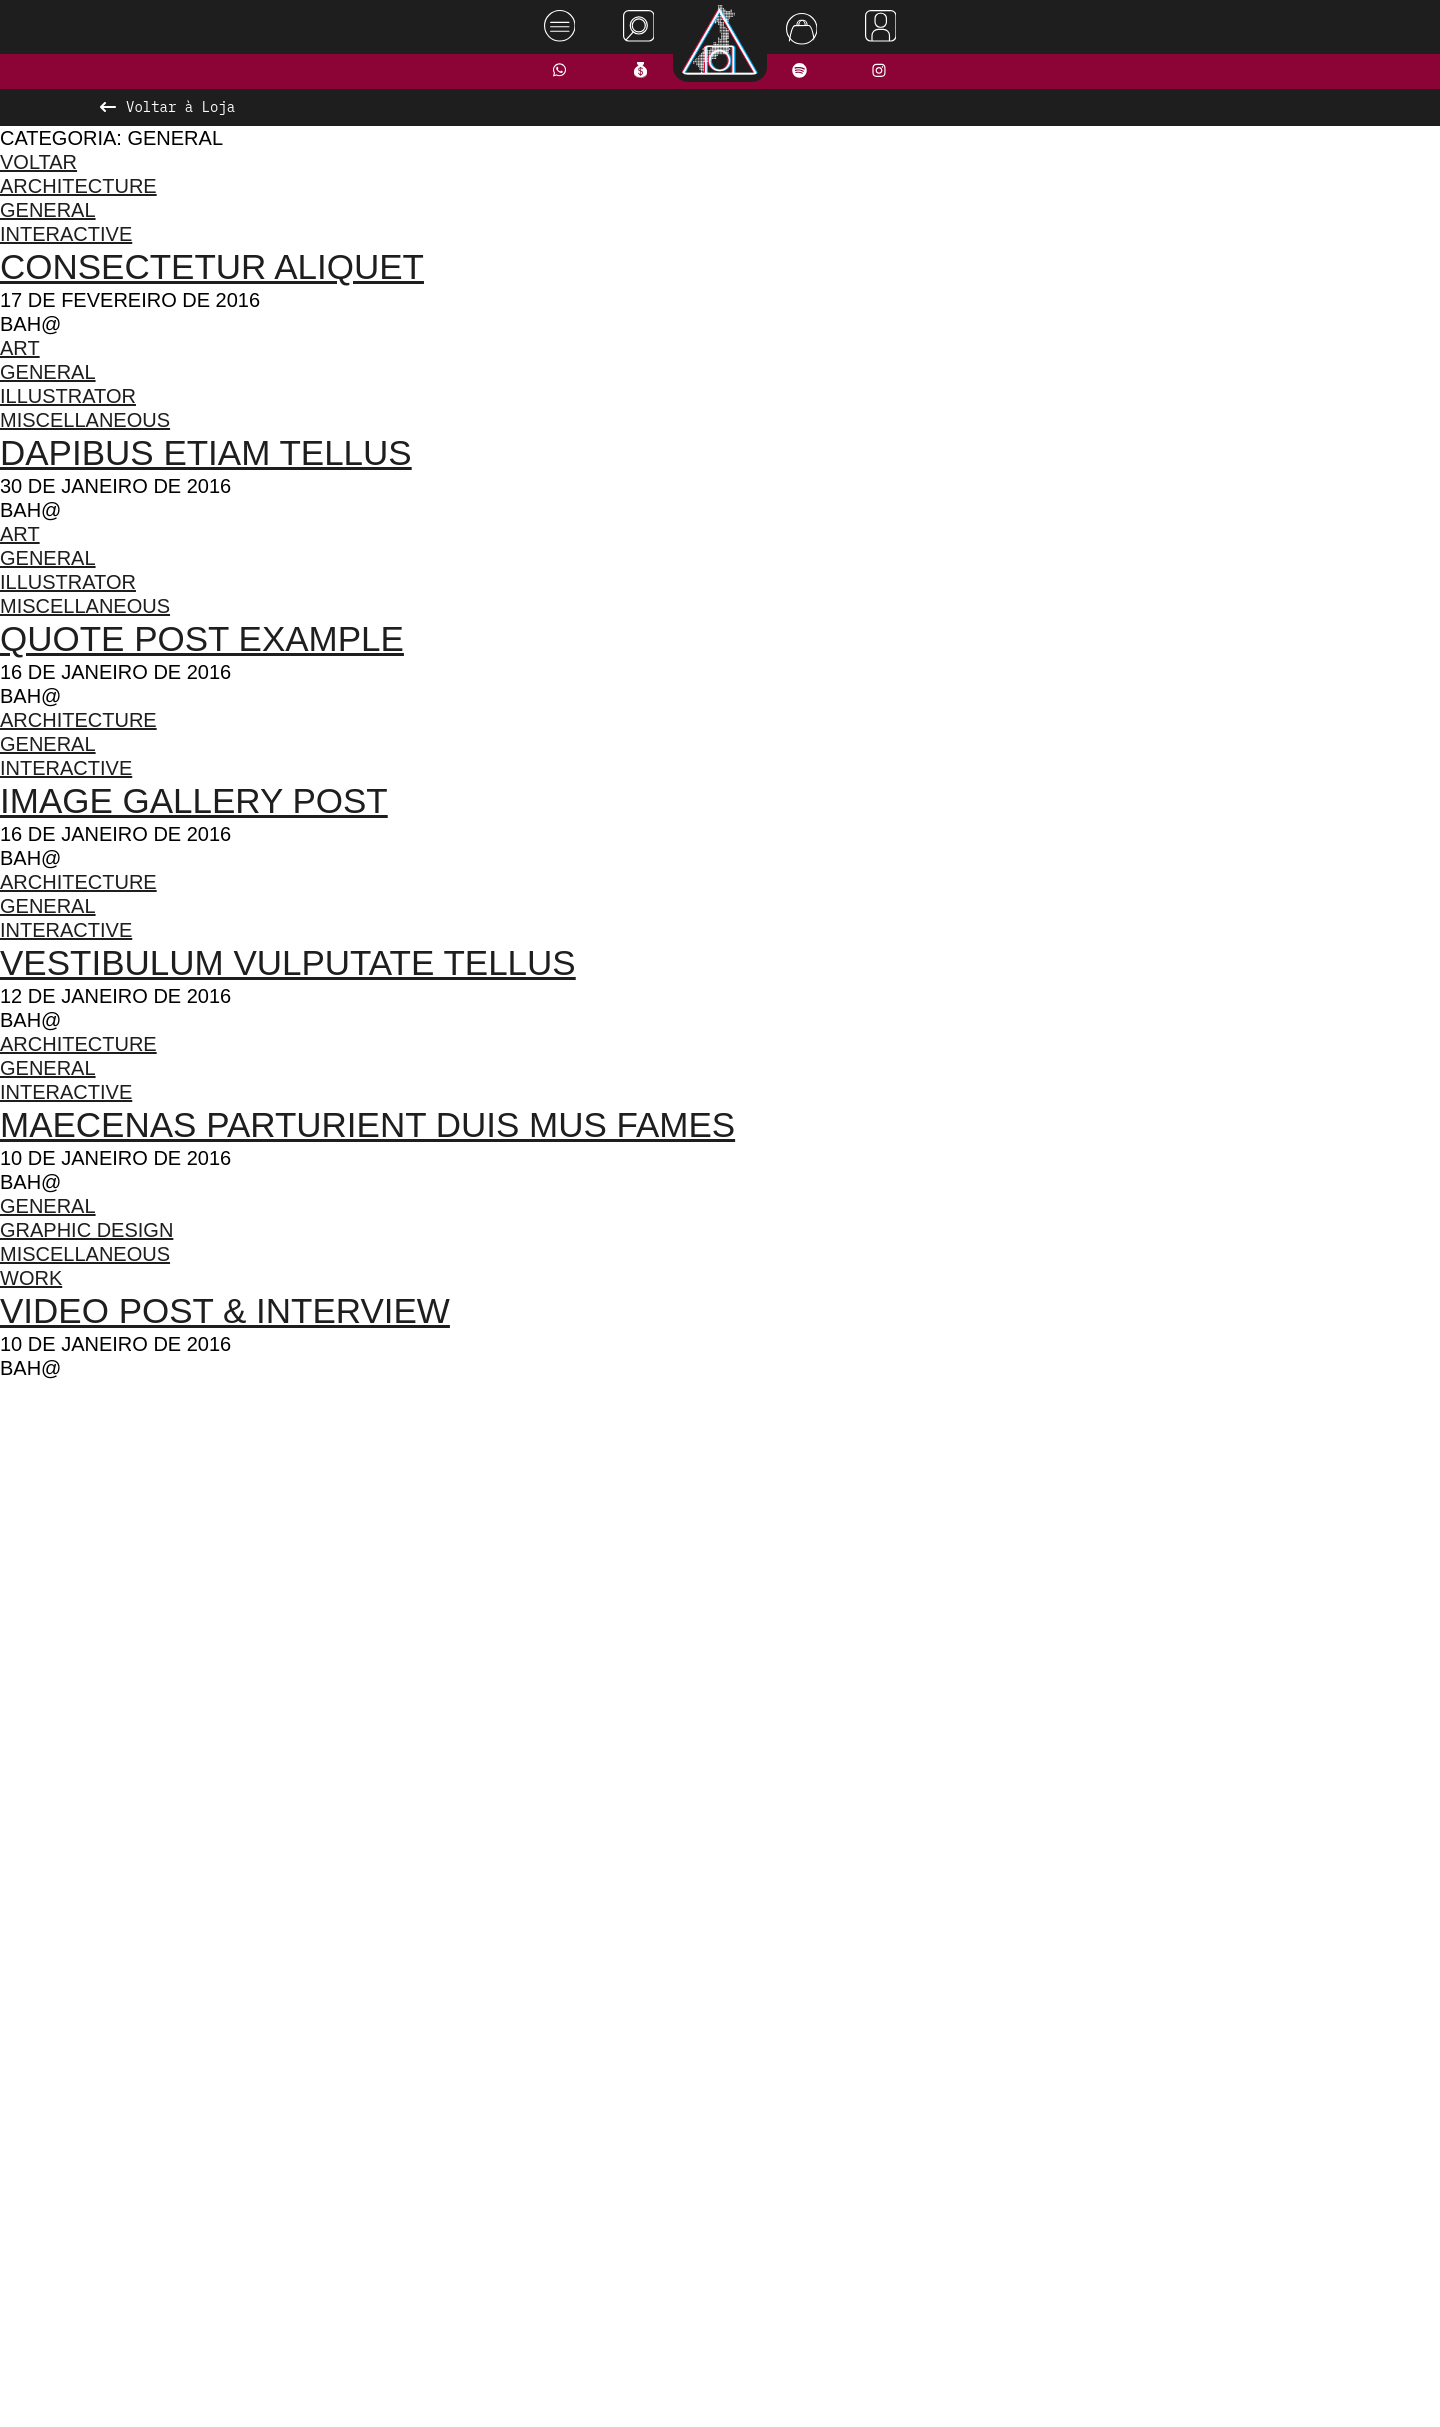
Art (21, 347)
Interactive (70, 233)
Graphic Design (88, 1229)
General (47, 209)
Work (31, 1277)
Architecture (80, 185)
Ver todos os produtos (720, 1894)
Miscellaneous (89, 419)
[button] (655, 1855)
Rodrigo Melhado (1342, 2380)
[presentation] (347, 1624)
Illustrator (73, 395)
